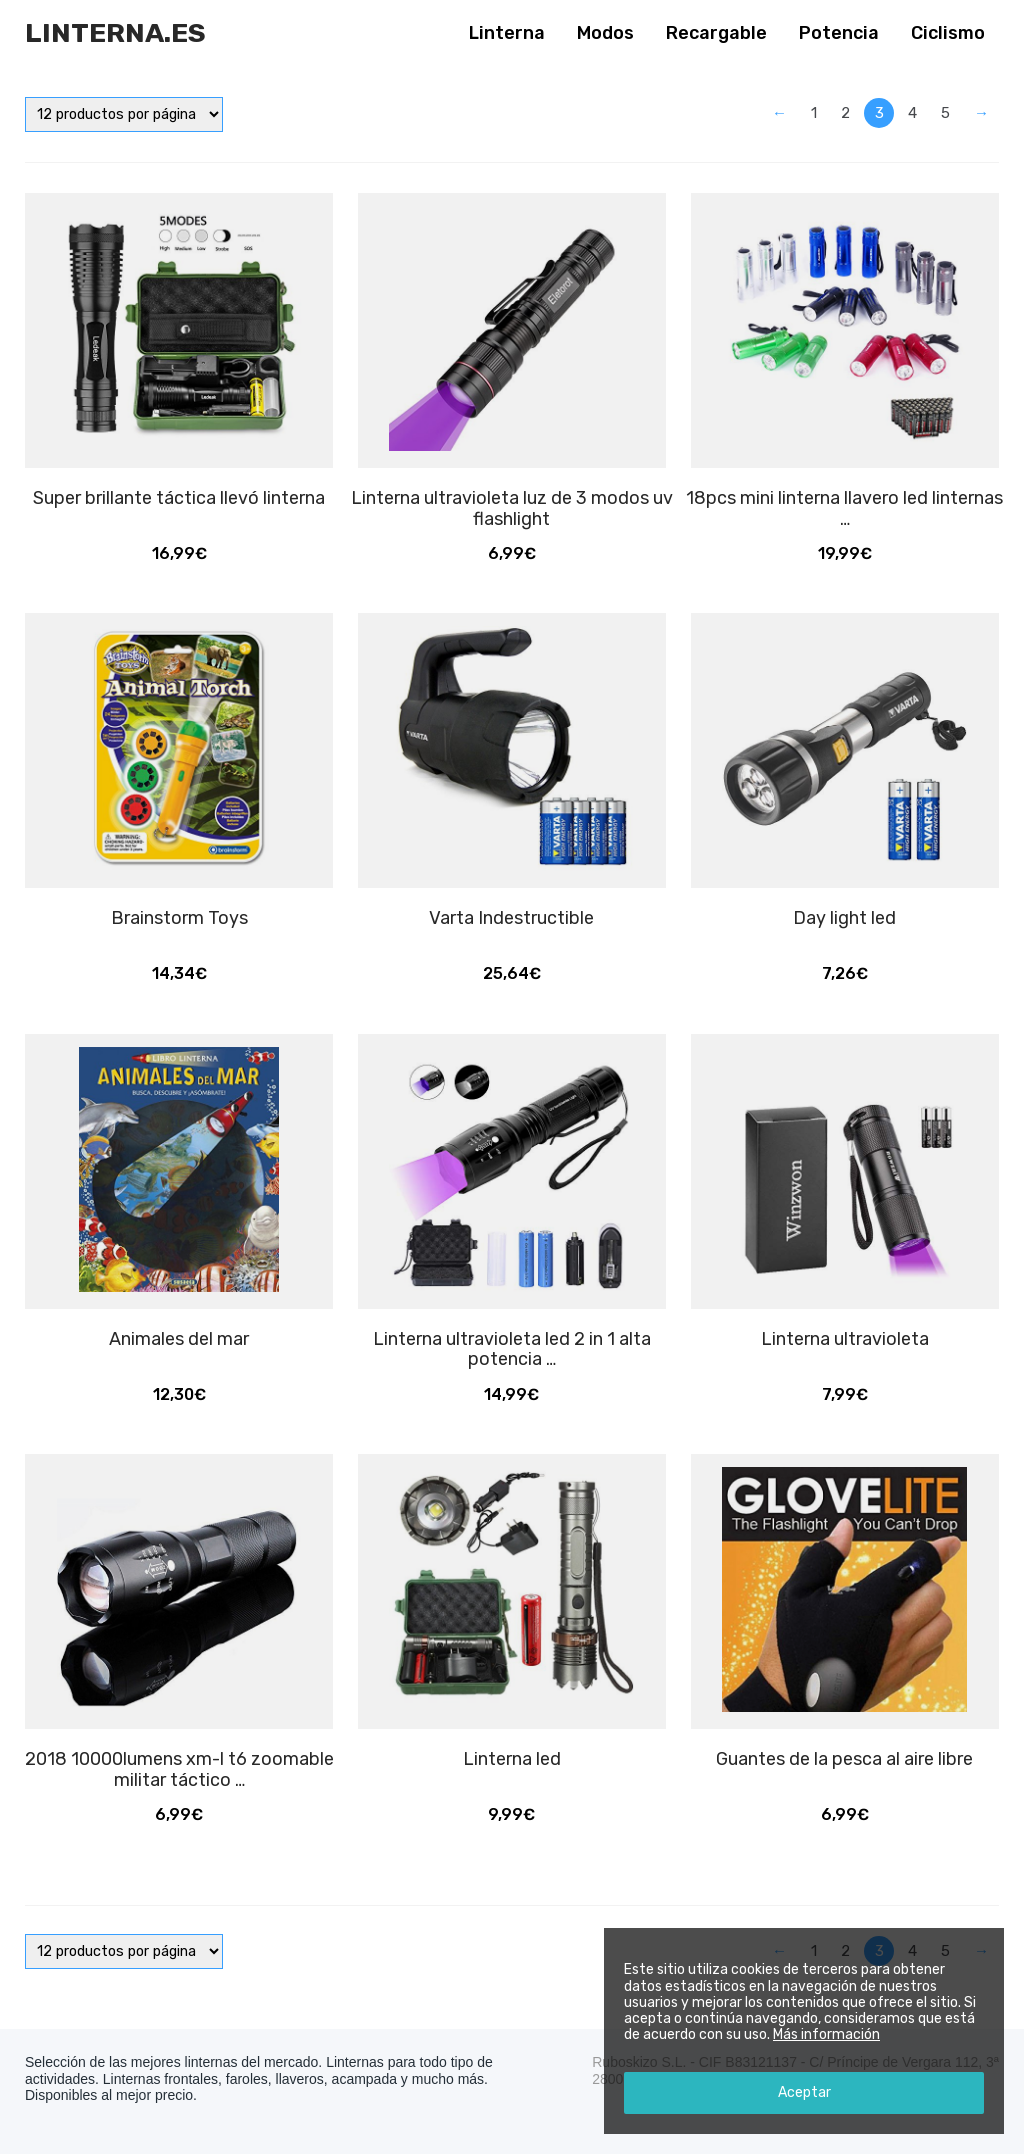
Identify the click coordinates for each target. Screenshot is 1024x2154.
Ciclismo (948, 33)
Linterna (507, 33)
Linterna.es (115, 33)
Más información (826, 2034)
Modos (605, 33)
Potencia (839, 33)
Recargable (716, 33)
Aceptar (804, 2092)
